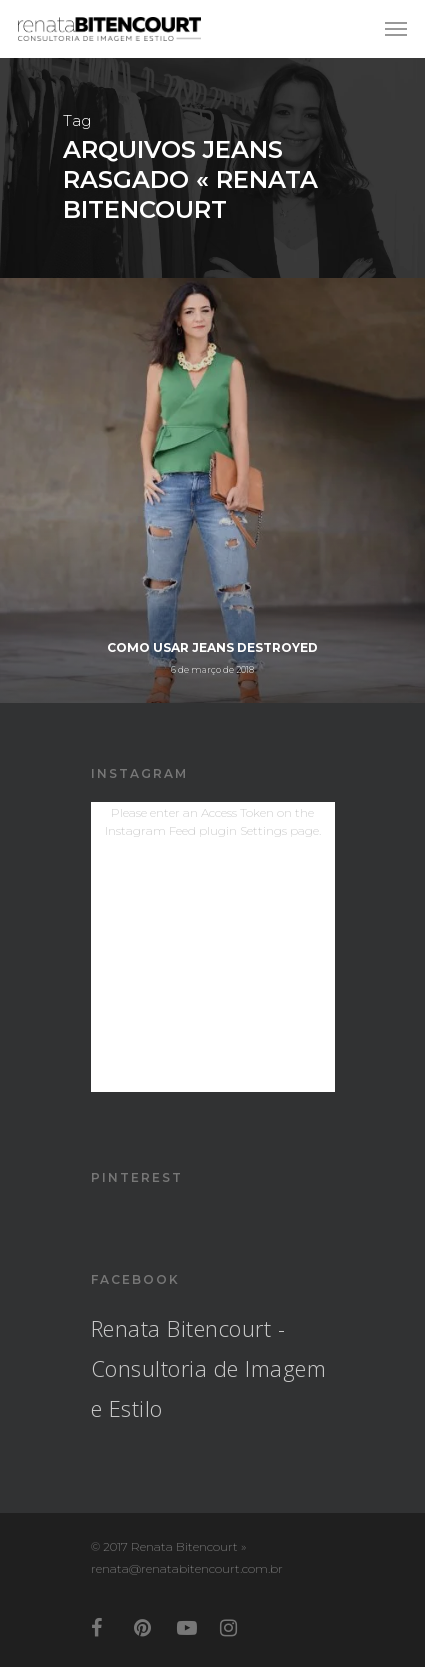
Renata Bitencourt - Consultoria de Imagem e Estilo (209, 1368)
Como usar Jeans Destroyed (212, 647)
